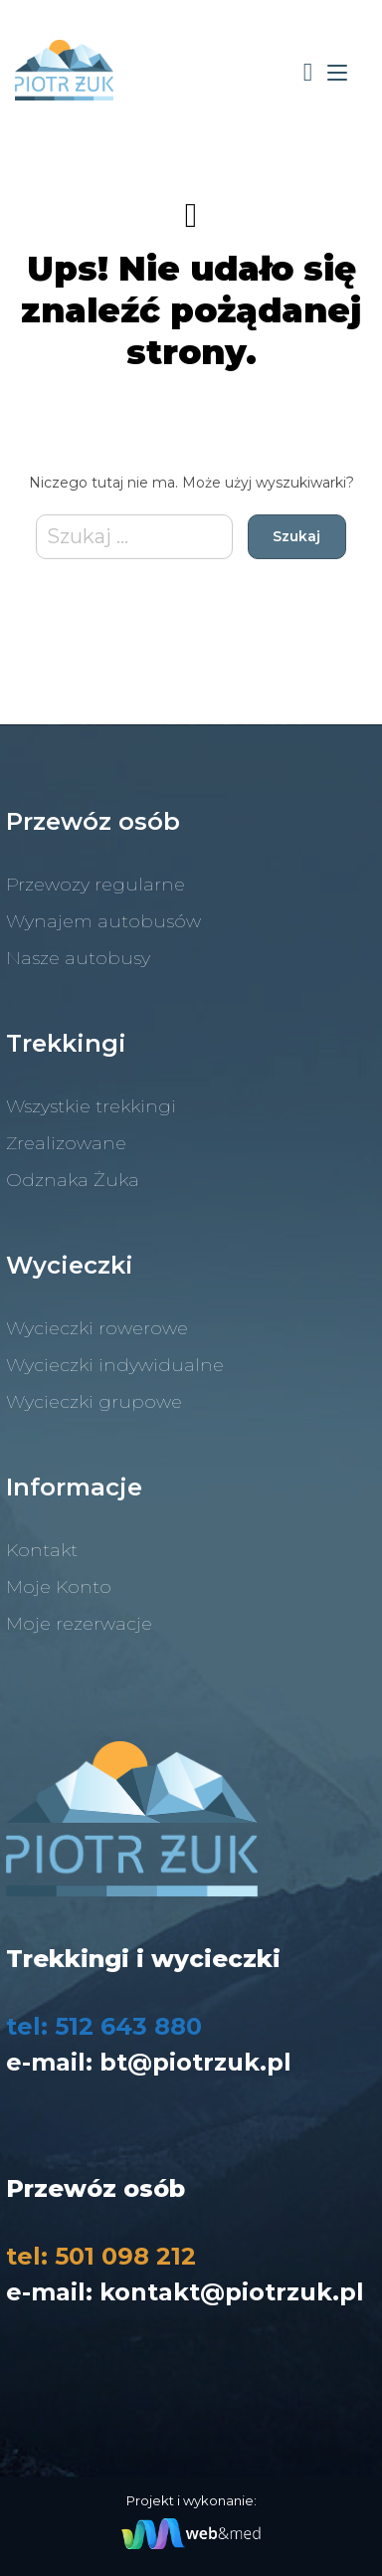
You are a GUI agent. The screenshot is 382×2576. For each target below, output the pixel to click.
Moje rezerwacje (79, 1624)
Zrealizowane (66, 1143)
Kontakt (42, 1550)
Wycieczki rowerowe (97, 1328)
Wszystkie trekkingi (91, 1106)
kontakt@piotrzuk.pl (231, 2292)
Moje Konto (58, 1587)
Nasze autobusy (78, 958)
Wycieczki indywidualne (115, 1365)
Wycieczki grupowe (94, 1402)
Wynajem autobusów (103, 921)
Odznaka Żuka (72, 1180)
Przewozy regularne (95, 884)
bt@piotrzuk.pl (195, 2062)
